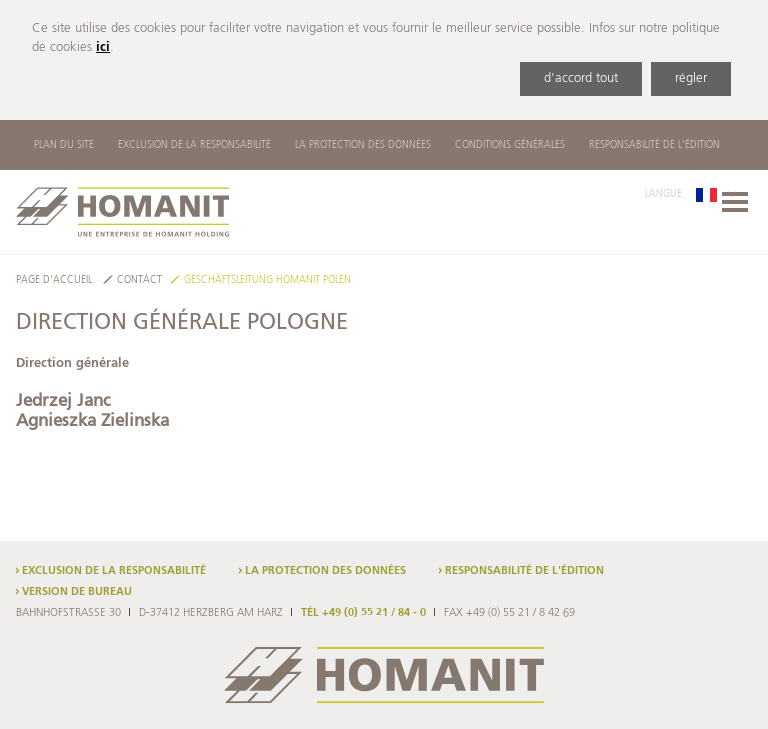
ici (103, 47)
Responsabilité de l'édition (654, 145)
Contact (139, 280)
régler (691, 78)
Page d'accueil (54, 280)
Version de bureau (77, 592)
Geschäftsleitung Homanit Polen (267, 280)
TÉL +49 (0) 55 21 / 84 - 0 (363, 613)
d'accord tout (581, 78)
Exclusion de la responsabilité (194, 145)
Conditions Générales (510, 145)
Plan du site (64, 145)
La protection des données (363, 145)
